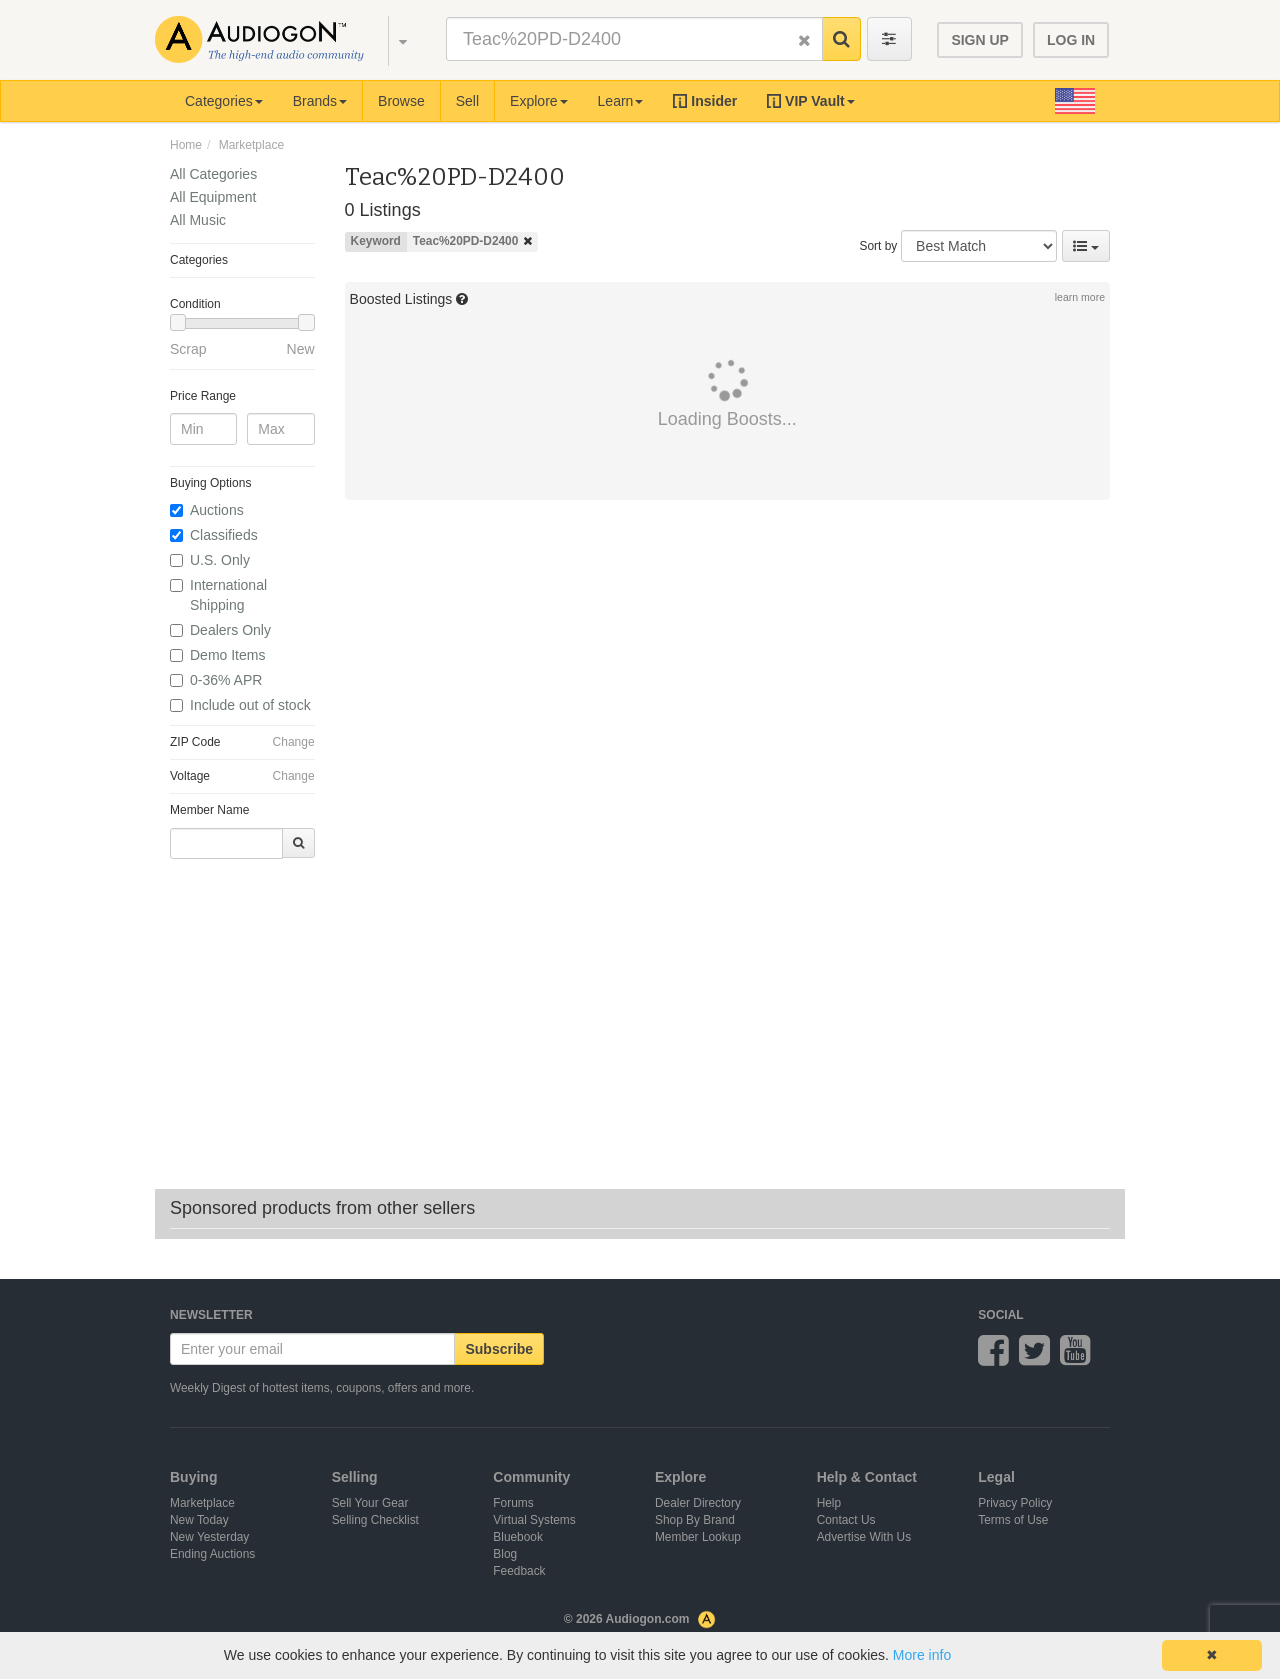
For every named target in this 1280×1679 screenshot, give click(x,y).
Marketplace (251, 145)
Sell (467, 101)
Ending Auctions (212, 1554)
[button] (393, 40)
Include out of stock (250, 705)
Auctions (217, 510)
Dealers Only (230, 630)
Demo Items (227, 655)
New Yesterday (209, 1537)
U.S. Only (220, 560)
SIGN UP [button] (980, 40)
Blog (505, 1554)
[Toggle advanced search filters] (889, 39)
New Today (199, 1520)
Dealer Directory (698, 1503)
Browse (401, 101)
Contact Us (846, 1520)
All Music (198, 220)
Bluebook (518, 1537)
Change (294, 742)
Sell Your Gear (370, 1503)
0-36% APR (226, 680)
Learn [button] (621, 101)
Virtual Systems (534, 1520)
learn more (1080, 297)
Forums (513, 1503)
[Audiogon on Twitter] (1034, 1359)
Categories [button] (224, 101)
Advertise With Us (864, 1537)
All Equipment (213, 197)
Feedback (519, 1571)
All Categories (213, 174)
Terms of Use (1013, 1520)
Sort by (879, 246)
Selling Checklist (375, 1520)
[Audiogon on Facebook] (993, 1359)
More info (922, 1655)
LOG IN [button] (1071, 40)
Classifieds (224, 535)
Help (829, 1503)
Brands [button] (320, 101)
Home (186, 145)
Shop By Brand (695, 1520)
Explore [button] (538, 101)
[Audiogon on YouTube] (1075, 1359)
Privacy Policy (1015, 1503)
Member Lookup (698, 1537)
